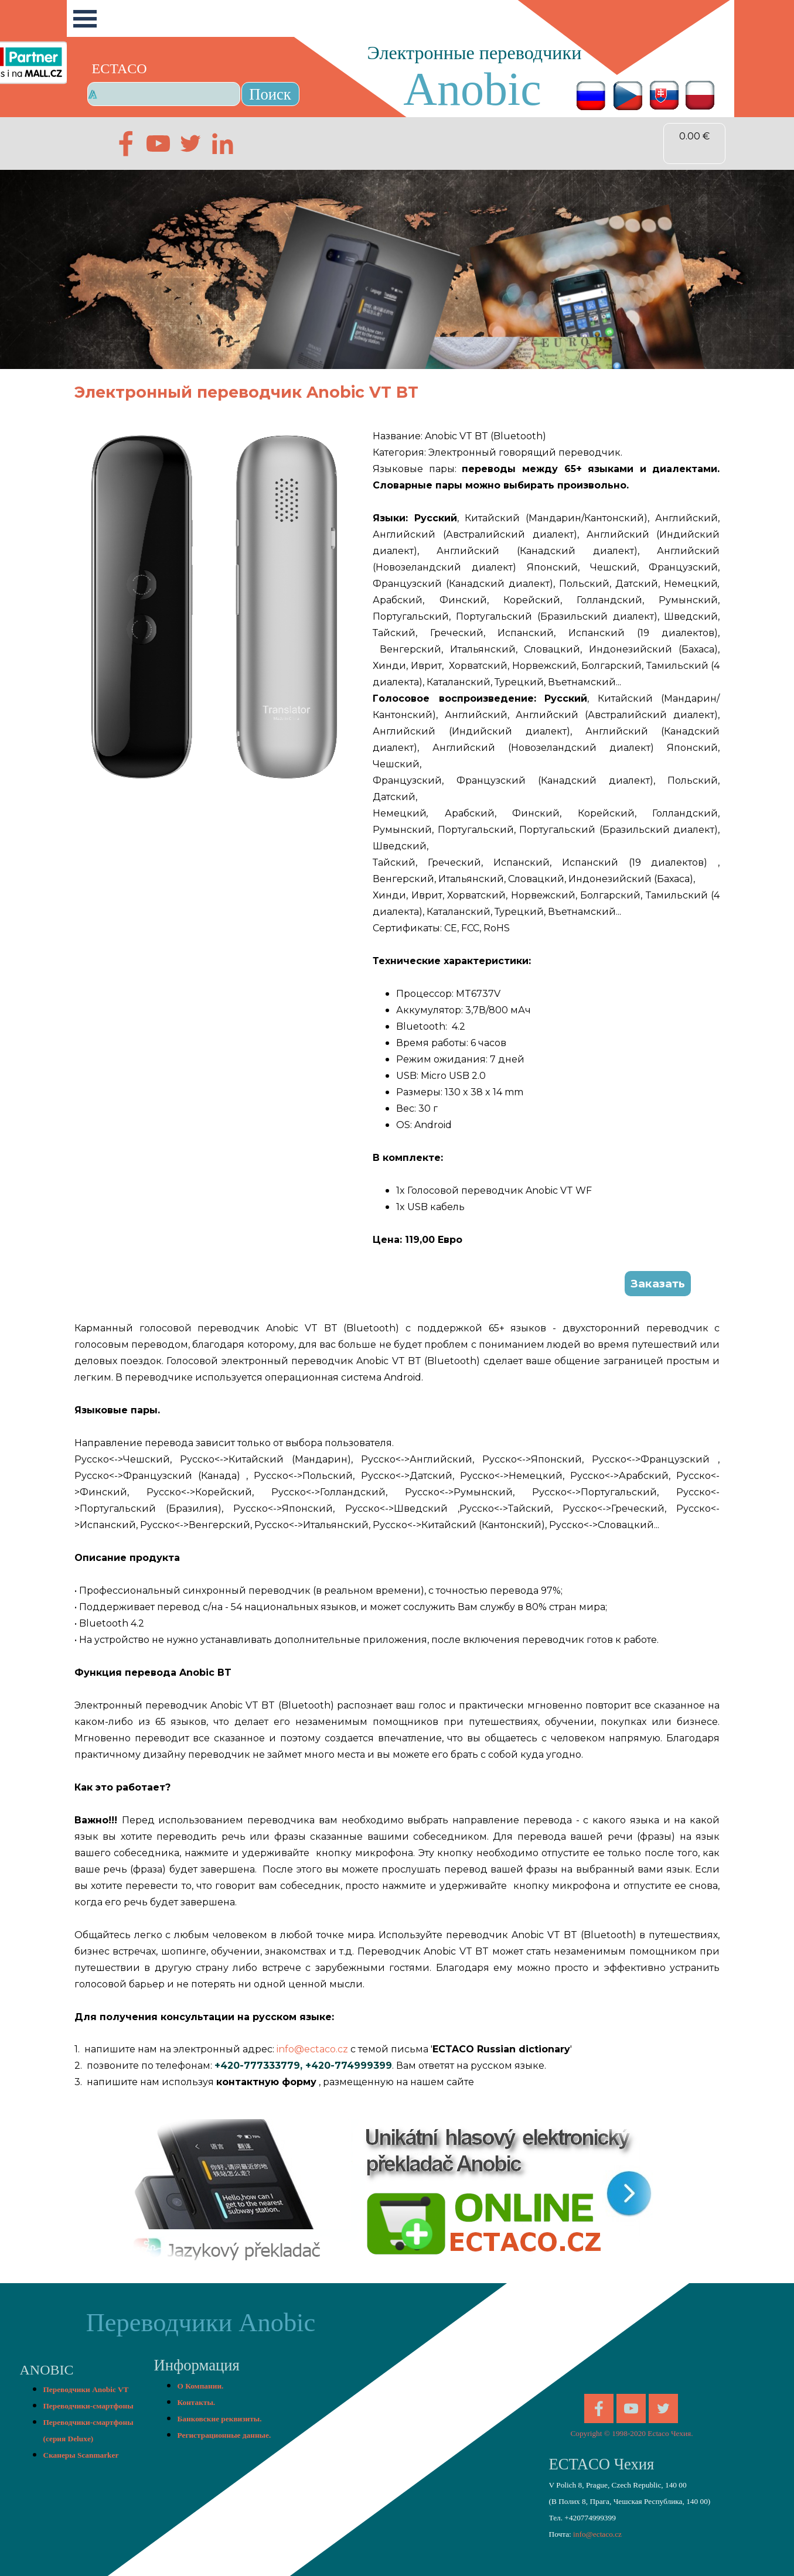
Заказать (658, 1283)
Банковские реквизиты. (220, 2418)
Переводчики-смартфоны (88, 2405)
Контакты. (197, 2402)
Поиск (270, 94)
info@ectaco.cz (312, 2049)
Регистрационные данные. (224, 2435)
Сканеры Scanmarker (81, 2455)
